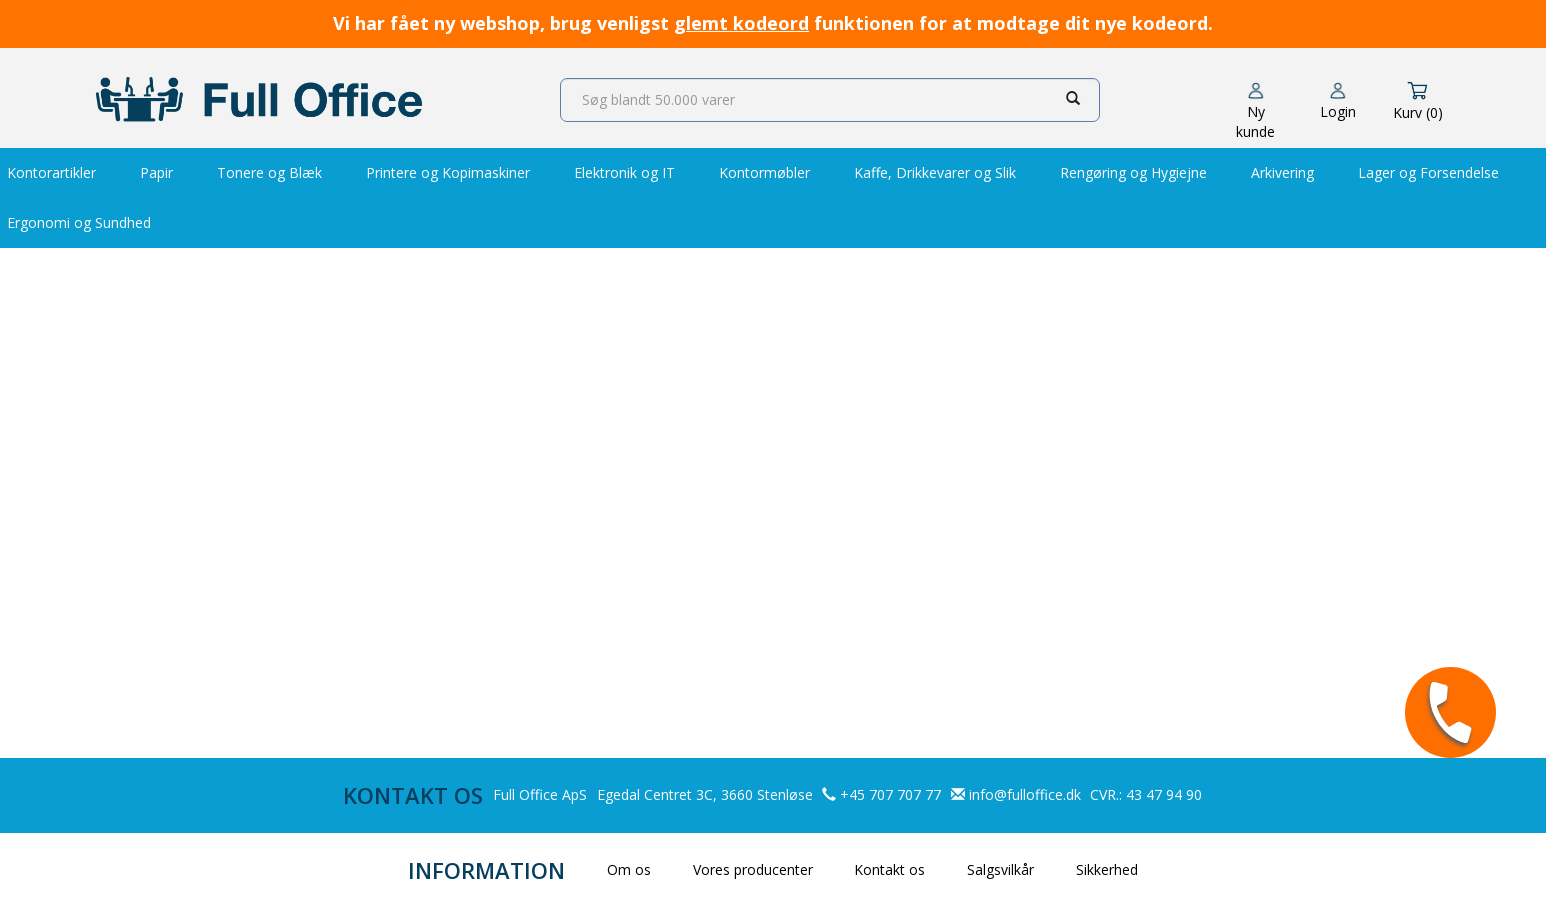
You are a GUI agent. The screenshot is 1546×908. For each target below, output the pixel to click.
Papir (156, 172)
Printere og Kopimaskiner (448, 172)
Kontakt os (889, 869)
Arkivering (1282, 172)
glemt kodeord (741, 23)
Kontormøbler (764, 172)
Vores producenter (753, 869)
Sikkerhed (1107, 869)
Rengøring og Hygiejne (1133, 172)
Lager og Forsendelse (1428, 172)
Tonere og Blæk (269, 172)
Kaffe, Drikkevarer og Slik (935, 172)
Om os (629, 869)
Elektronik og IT (624, 172)
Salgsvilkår (1000, 869)
